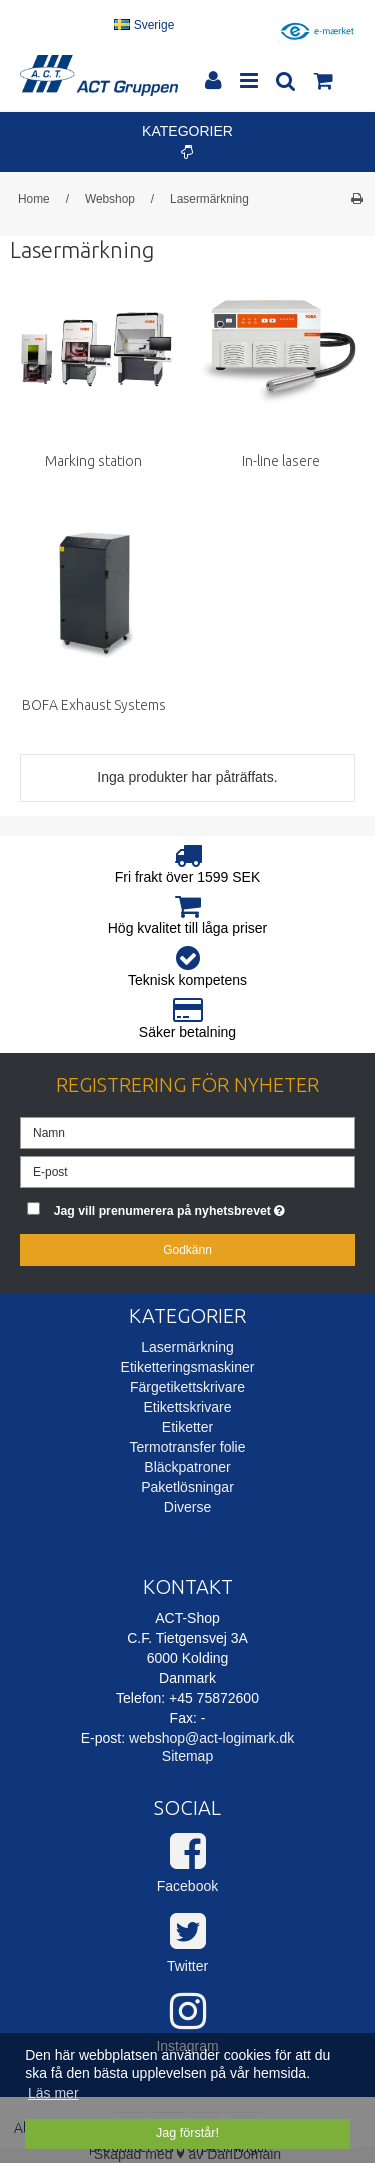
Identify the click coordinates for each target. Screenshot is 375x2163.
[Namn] (187, 1131)
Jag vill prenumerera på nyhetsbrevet (180, 1206)
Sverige (144, 25)
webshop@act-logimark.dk (211, 1738)
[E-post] (187, 1170)
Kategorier (187, 141)
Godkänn (187, 1250)
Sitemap (187, 1756)
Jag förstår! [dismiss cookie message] (187, 2133)
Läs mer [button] (53, 2093)
